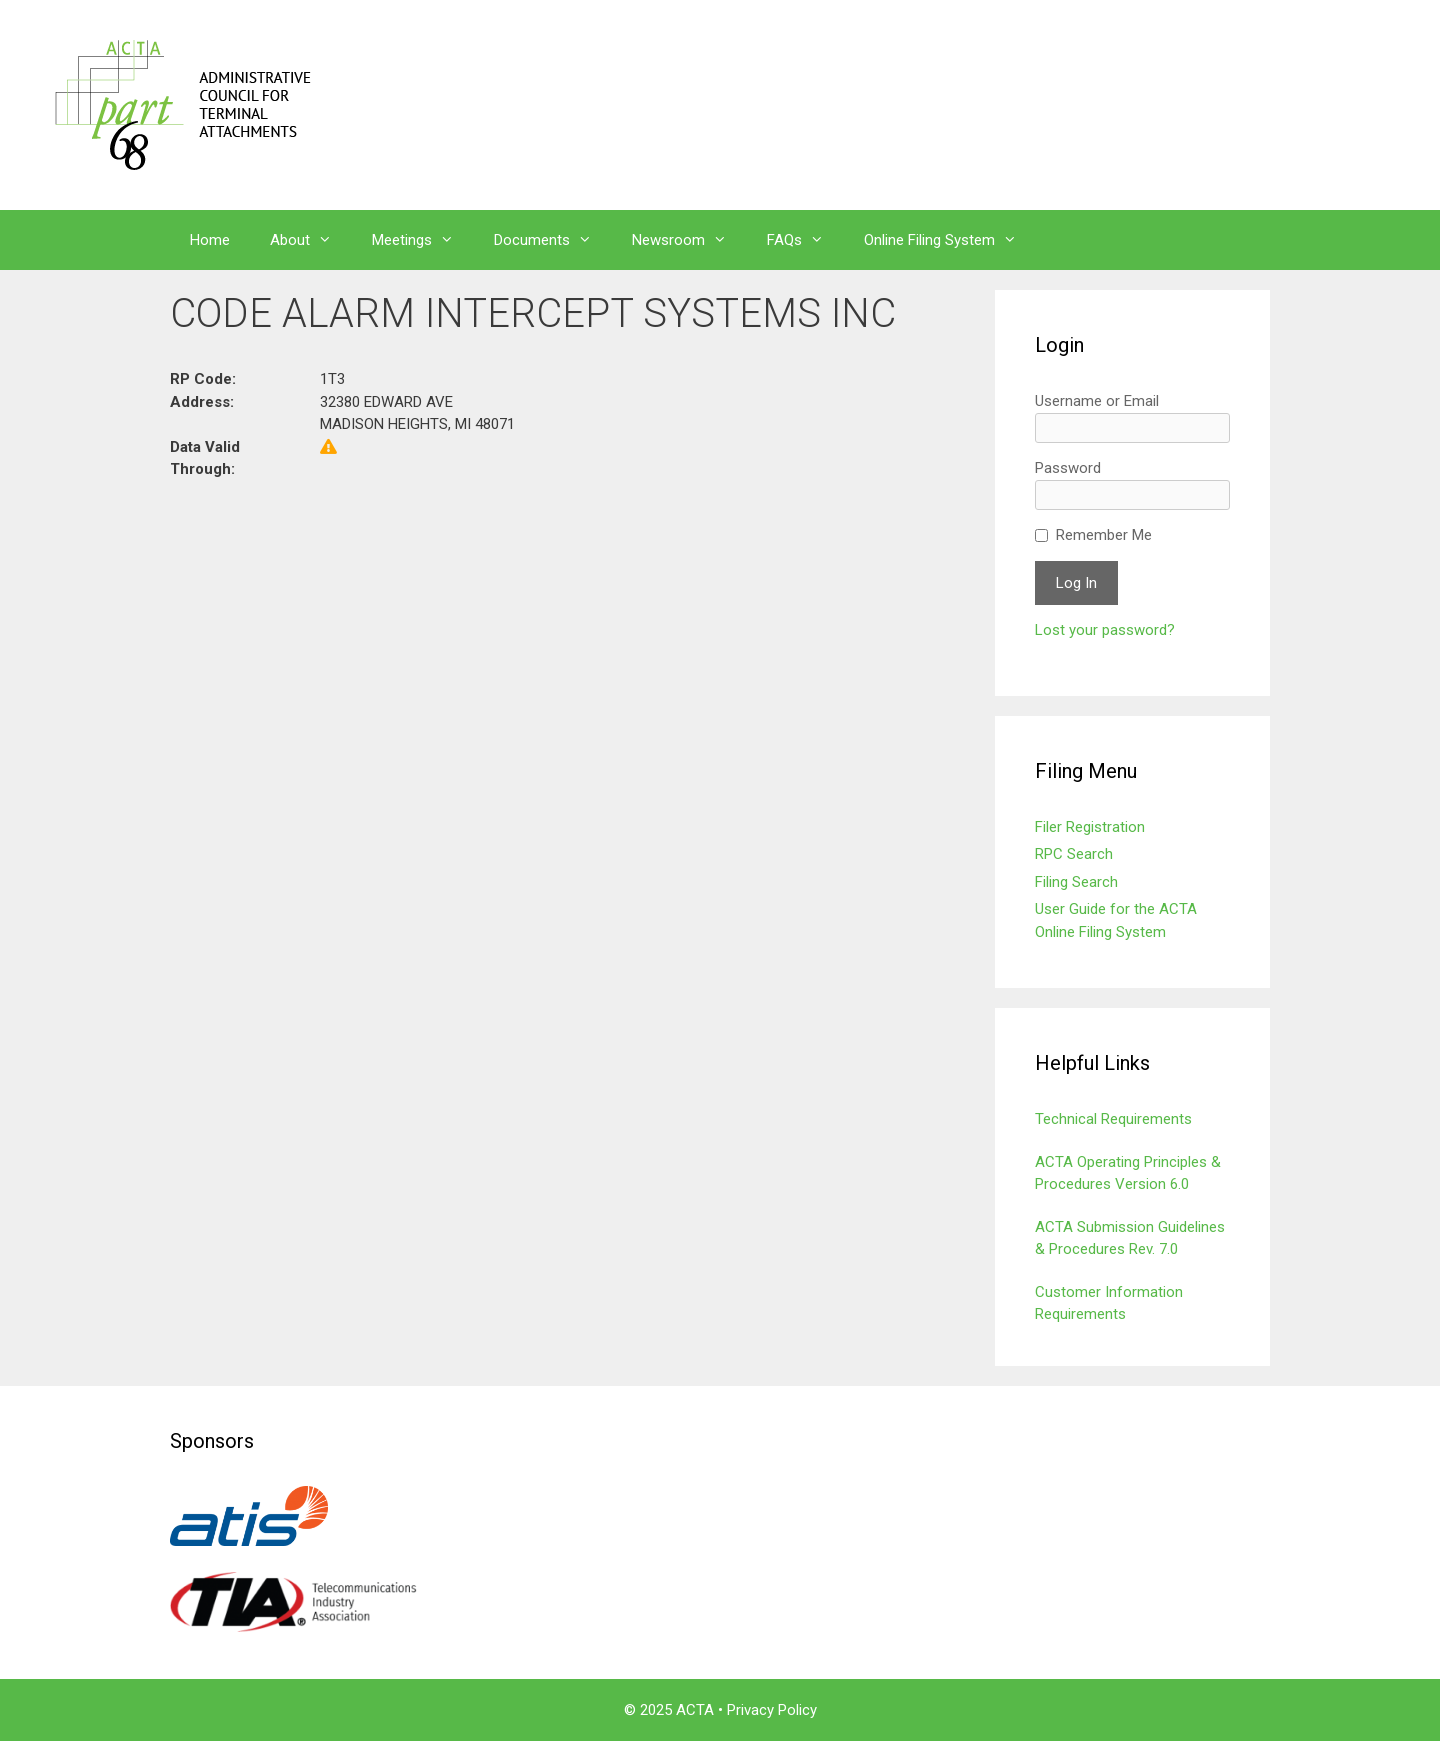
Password (1068, 468)
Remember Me (1104, 535)
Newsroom (689, 240)
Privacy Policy (772, 1710)
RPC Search (1074, 854)
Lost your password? (1105, 630)
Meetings (423, 240)
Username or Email (1097, 401)
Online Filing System (950, 240)
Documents (553, 240)
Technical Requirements (1113, 1119)
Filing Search (1076, 882)
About (311, 240)
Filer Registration (1090, 827)
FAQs (805, 240)
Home (210, 240)
